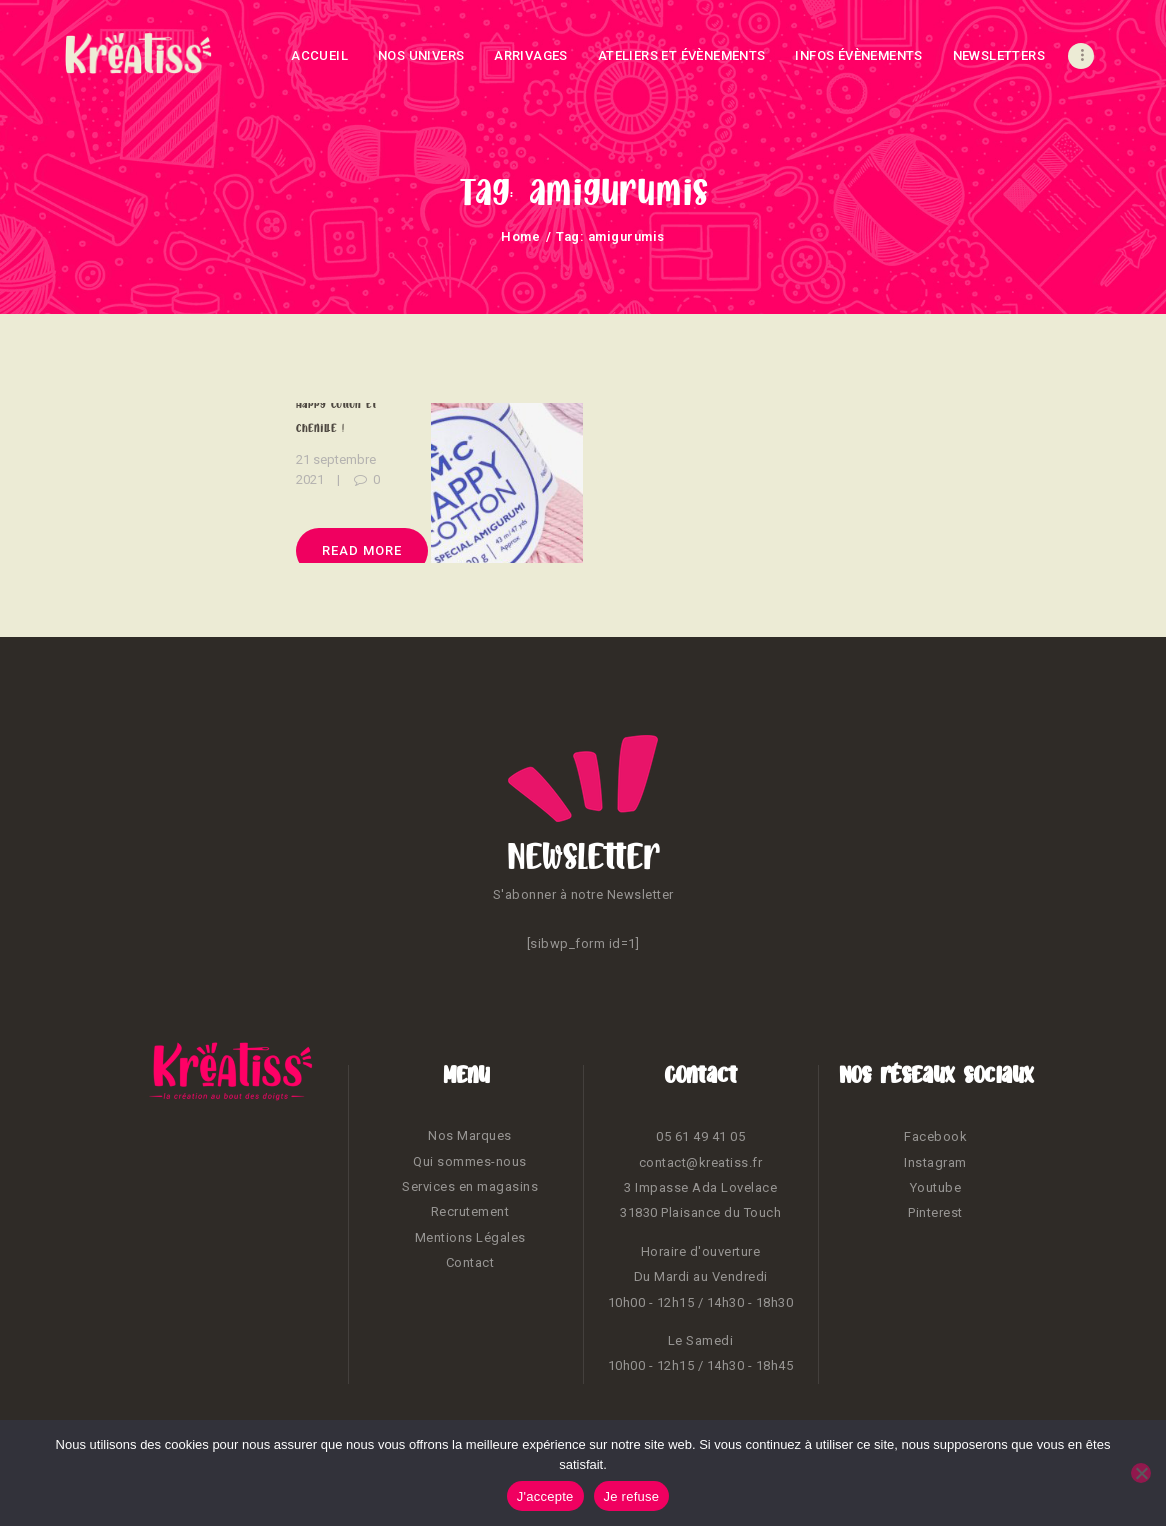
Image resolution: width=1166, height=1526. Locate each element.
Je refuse (632, 1496)
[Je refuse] (1141, 1473)
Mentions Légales (470, 1237)
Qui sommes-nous (470, 1161)
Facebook (935, 1136)
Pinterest (935, 1212)
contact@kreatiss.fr (701, 1162)
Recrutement (470, 1211)
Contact (470, 1262)
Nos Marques (470, 1135)
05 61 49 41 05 (700, 1136)
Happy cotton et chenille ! (336, 415)
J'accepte (545, 1496)
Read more (362, 550)
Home (520, 236)
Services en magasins (470, 1186)
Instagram (935, 1162)
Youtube (936, 1187)
